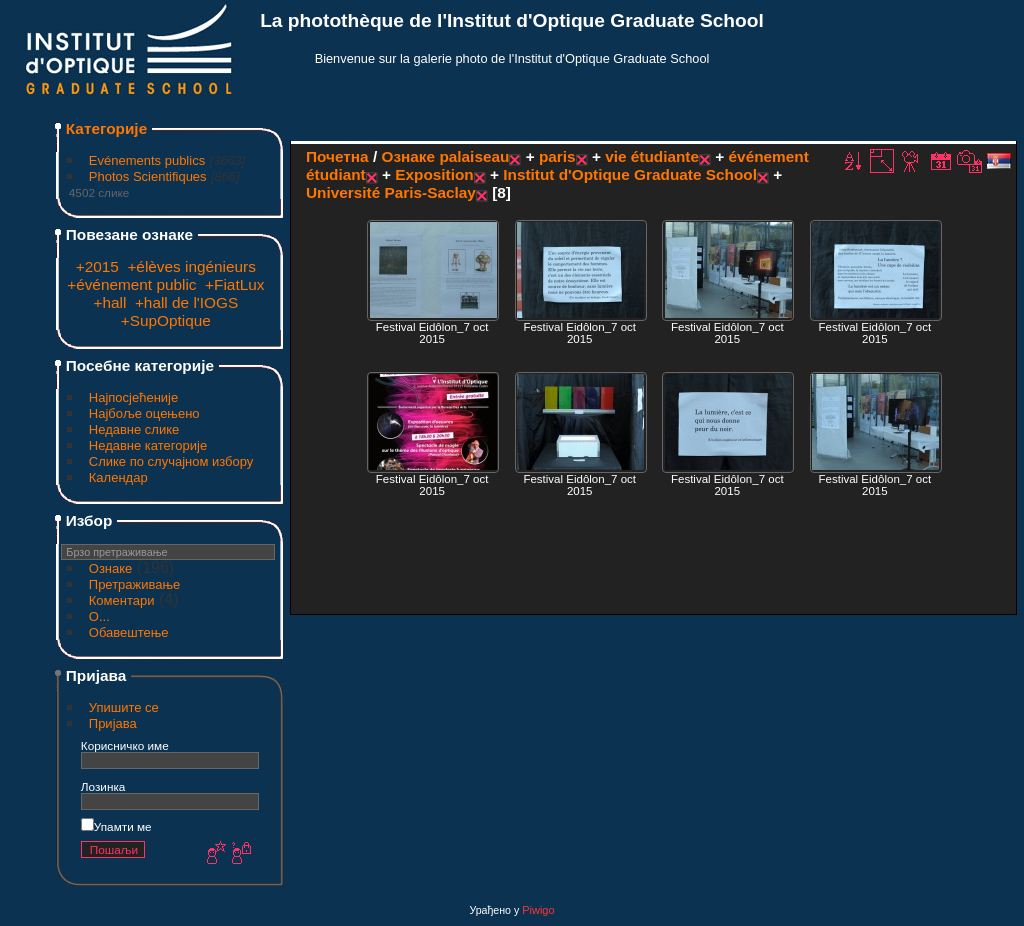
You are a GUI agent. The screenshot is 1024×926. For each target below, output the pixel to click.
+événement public (131, 284)
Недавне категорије (148, 445)
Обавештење (129, 632)
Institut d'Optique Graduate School (630, 174)
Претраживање (135, 584)
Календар (118, 477)
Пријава (113, 723)
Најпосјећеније (133, 397)
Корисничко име (125, 745)
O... (99, 616)
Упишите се (124, 707)
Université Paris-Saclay (391, 192)
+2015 (97, 266)
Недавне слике (134, 429)
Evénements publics (147, 160)
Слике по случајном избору (171, 461)
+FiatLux (234, 284)
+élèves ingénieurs (191, 266)
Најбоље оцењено (144, 413)
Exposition (434, 174)
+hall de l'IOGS (186, 302)
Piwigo (538, 910)
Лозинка (103, 786)
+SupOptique (166, 320)
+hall (109, 302)
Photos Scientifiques (148, 176)
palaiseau (474, 156)
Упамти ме (116, 826)
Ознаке (111, 568)
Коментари (122, 600)
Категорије (106, 128)
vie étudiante (652, 156)
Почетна (337, 156)
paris (557, 156)
